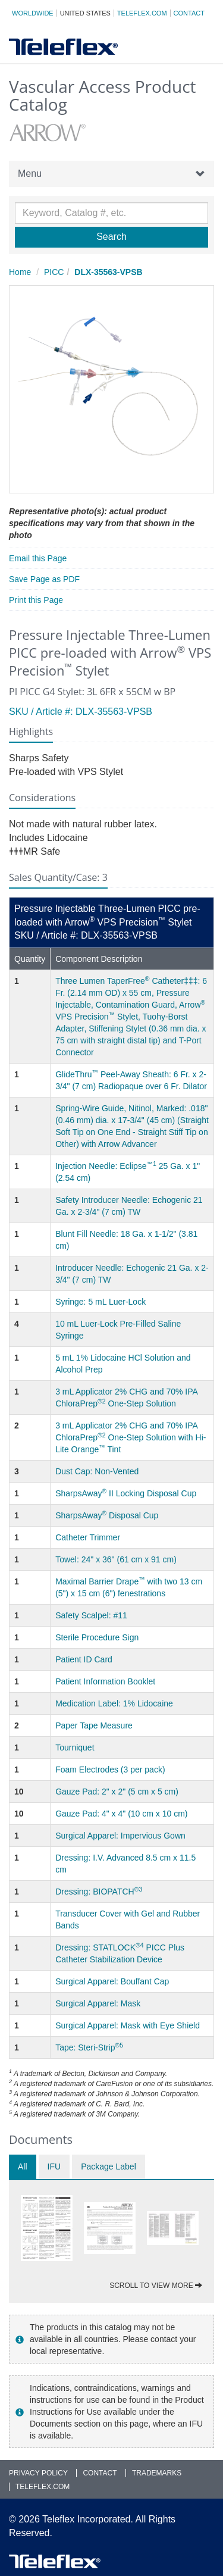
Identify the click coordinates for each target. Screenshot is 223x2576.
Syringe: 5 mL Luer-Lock (100, 1301)
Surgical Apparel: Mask (97, 2003)
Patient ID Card (83, 1659)
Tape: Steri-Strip (89, 2047)
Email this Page (38, 558)
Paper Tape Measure (94, 1725)
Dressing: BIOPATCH (98, 1891)
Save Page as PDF (44, 579)
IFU (54, 2166)
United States (85, 13)
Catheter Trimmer (87, 1537)
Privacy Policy (38, 2473)
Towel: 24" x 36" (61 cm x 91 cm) (116, 1559)
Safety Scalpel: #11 (91, 1615)
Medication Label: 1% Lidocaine (114, 1703)
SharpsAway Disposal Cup (106, 1515)
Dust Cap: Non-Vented (97, 1471)
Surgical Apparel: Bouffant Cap (112, 1981)
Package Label (108, 2166)
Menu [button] (111, 173)
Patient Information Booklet (105, 1681)
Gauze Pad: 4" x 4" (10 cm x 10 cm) (121, 1813)
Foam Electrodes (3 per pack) (110, 1769)
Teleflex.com (142, 13)
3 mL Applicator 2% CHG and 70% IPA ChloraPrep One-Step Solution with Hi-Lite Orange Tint (130, 1437)
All (22, 2166)
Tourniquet (74, 1747)
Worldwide (33, 13)
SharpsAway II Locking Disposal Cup (125, 1493)
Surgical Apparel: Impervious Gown (120, 1835)
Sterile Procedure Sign (97, 1637)
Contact (189, 13)
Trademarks (156, 2473)
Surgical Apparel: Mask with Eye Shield (127, 2025)
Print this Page (36, 600)
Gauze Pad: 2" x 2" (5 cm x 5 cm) (116, 1791)
